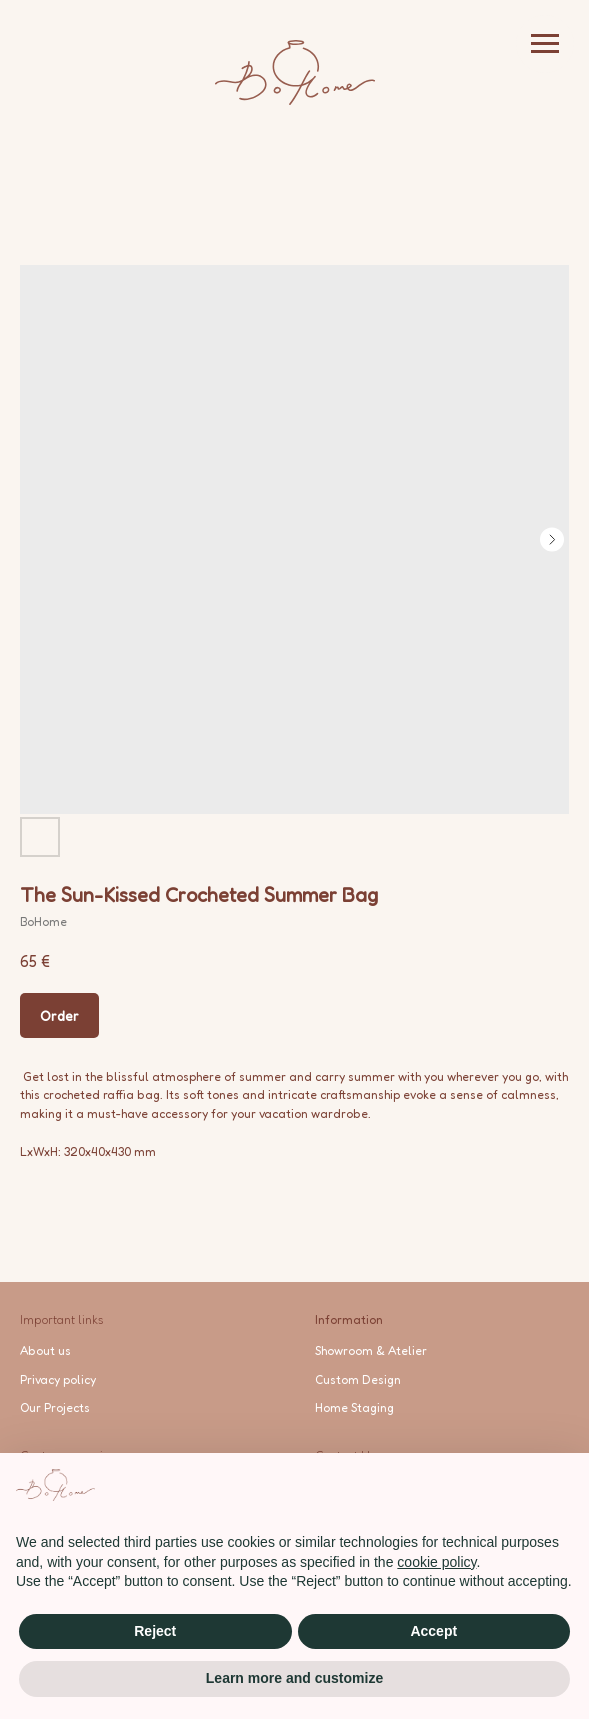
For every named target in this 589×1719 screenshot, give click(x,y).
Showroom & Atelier (371, 1350)
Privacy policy (58, 1379)
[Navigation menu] (545, 44)
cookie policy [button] (436, 1562)
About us (45, 1350)
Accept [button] (433, 1631)
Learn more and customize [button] (294, 1678)
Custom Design (358, 1379)
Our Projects (55, 1407)
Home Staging (354, 1407)
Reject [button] (155, 1631)
